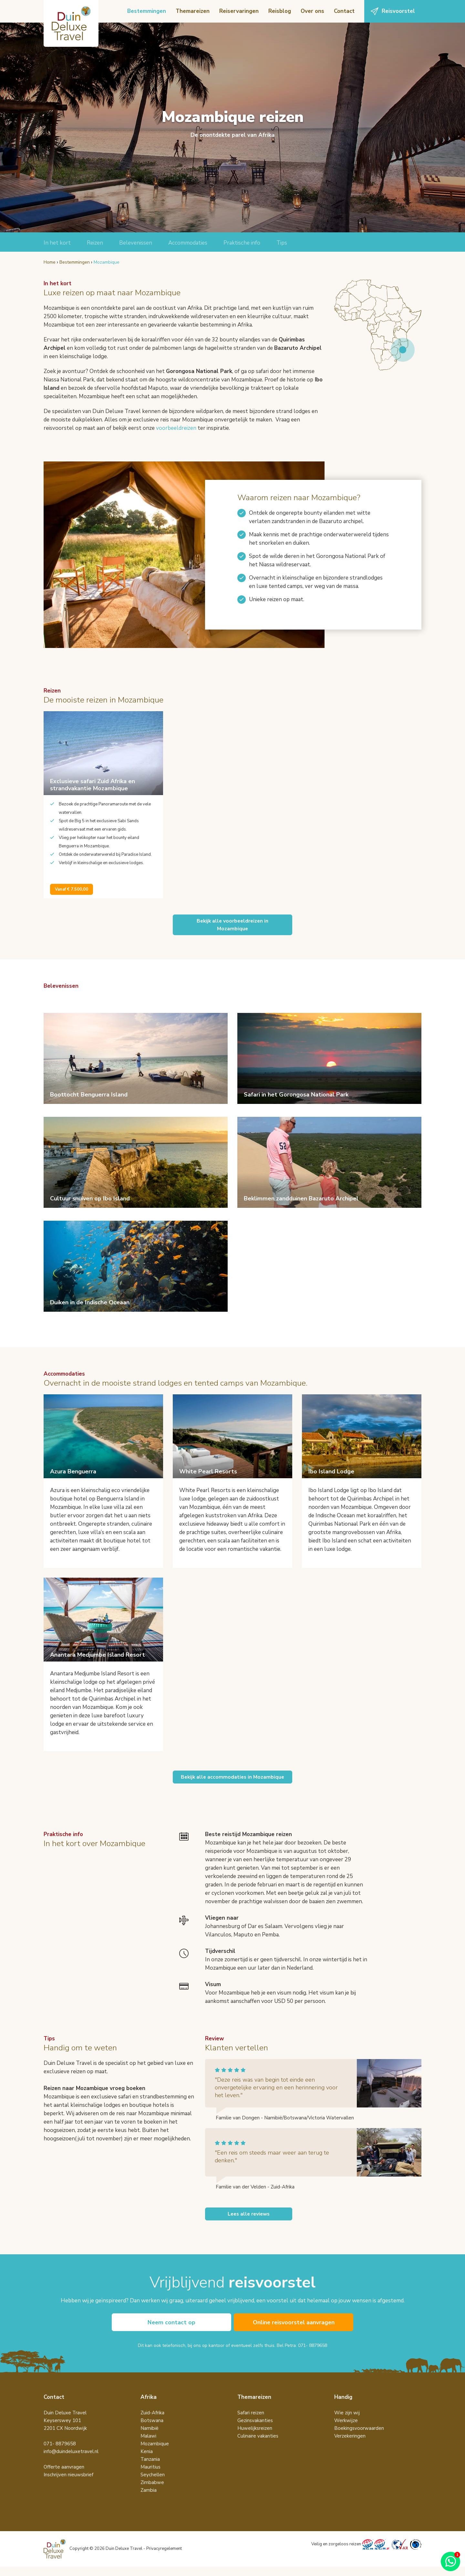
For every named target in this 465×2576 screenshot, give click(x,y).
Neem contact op (171, 2330)
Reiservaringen (239, 11)
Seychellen (152, 2484)
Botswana (151, 2430)
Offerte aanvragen (64, 2476)
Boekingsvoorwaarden (359, 2437)
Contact (344, 11)
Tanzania (150, 2468)
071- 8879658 (312, 2355)
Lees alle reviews (248, 2221)
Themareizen (193, 11)
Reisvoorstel (398, 11)
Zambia (148, 2499)
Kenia (146, 2461)
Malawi (148, 2445)
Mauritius (150, 2476)
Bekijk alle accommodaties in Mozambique (232, 1780)
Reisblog (279, 11)
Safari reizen (250, 2422)
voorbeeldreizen (176, 428)
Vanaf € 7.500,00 (71, 889)
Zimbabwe (152, 2492)
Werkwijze (346, 2430)
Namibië (149, 2437)
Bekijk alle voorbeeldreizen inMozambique (232, 924)
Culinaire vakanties (257, 2445)
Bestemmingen (146, 11)
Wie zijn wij (347, 2422)
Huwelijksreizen (254, 2437)
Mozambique (154, 2453)
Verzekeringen (350, 2445)
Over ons (312, 11)
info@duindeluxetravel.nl (71, 2461)
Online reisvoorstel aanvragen (294, 2330)
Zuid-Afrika (152, 2422)
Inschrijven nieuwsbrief (68, 2484)
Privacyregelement (164, 2558)
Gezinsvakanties (255, 2430)
